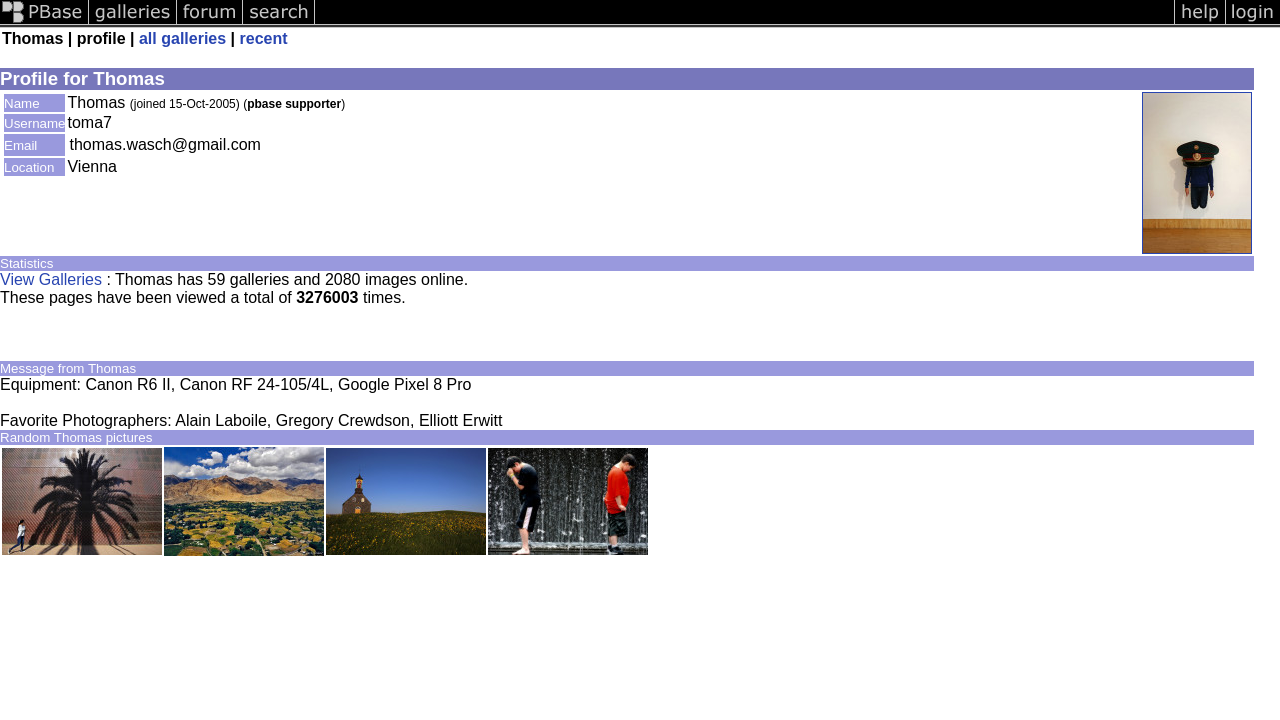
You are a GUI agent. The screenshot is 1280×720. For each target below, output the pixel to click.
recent (264, 38)
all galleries (182, 38)
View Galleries (51, 279)
